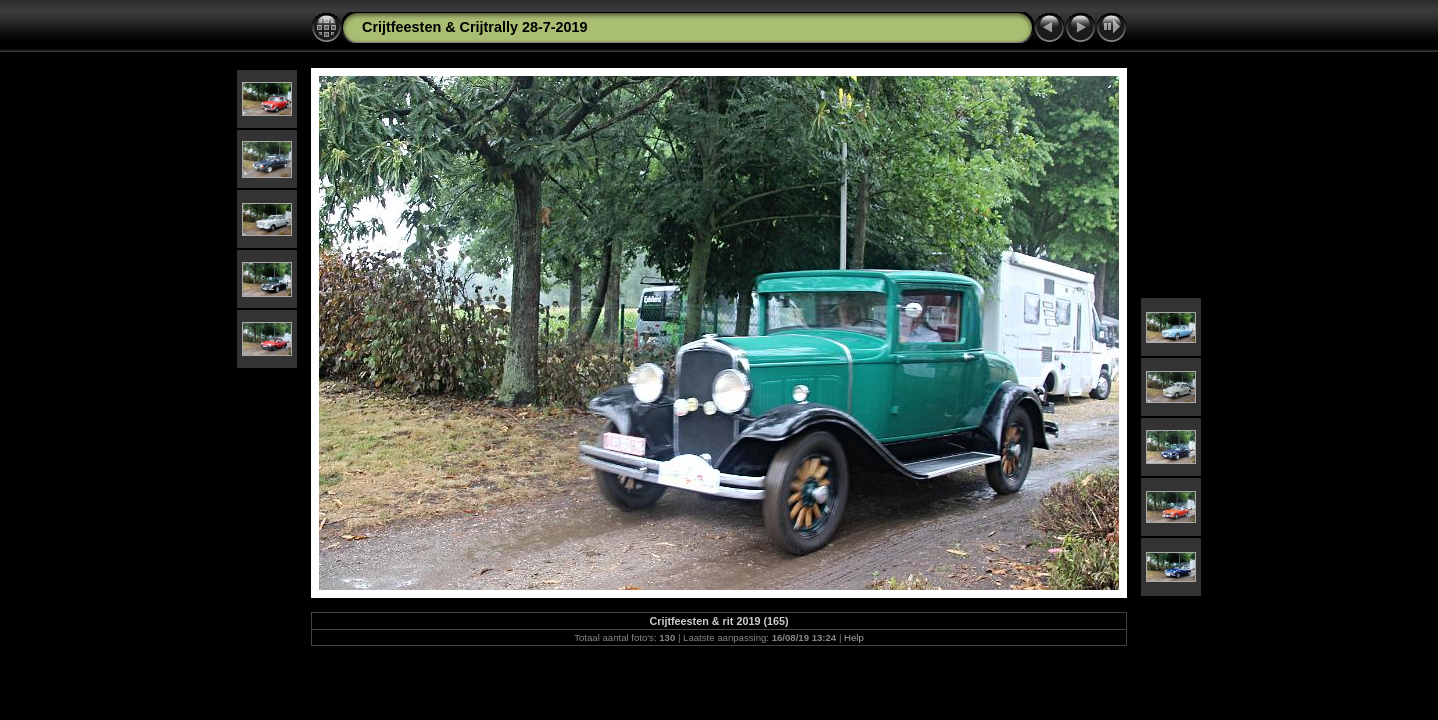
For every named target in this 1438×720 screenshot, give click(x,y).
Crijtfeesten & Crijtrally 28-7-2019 (475, 27)
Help (854, 637)
